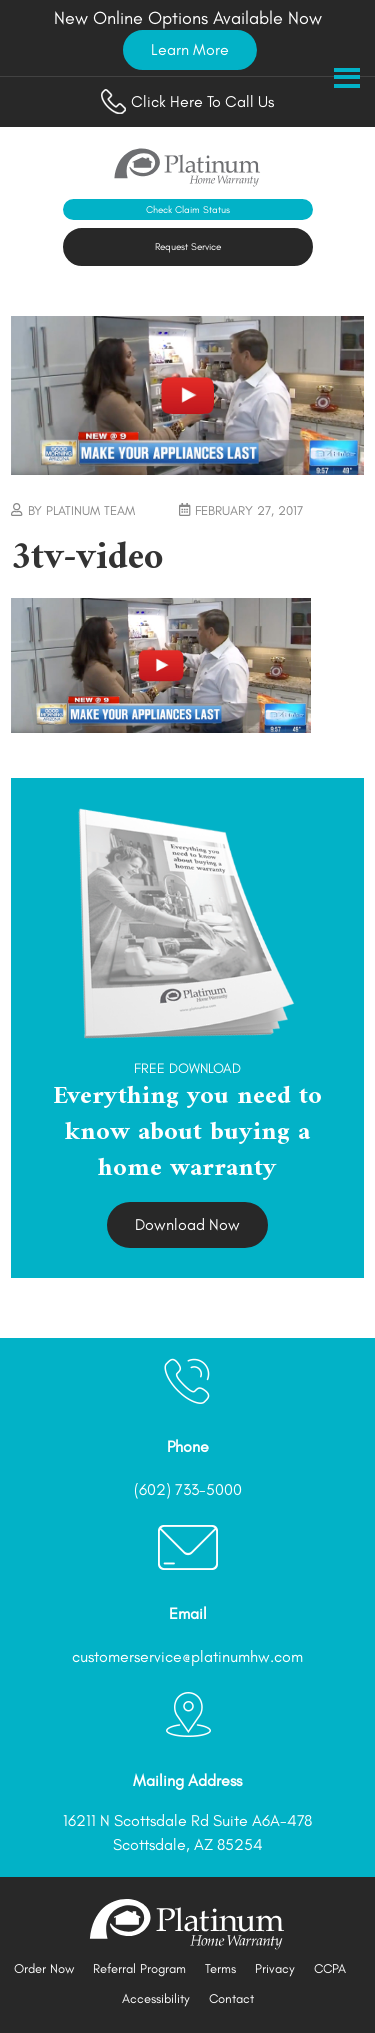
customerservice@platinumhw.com (187, 1656)
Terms (220, 1968)
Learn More (190, 49)
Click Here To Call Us (187, 101)
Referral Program (139, 1968)
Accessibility (156, 1998)
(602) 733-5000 (188, 1489)
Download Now (187, 1224)
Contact (231, 1998)
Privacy (275, 1968)
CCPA (330, 1968)
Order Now (44, 1968)
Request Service (188, 246)
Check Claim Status (188, 209)
